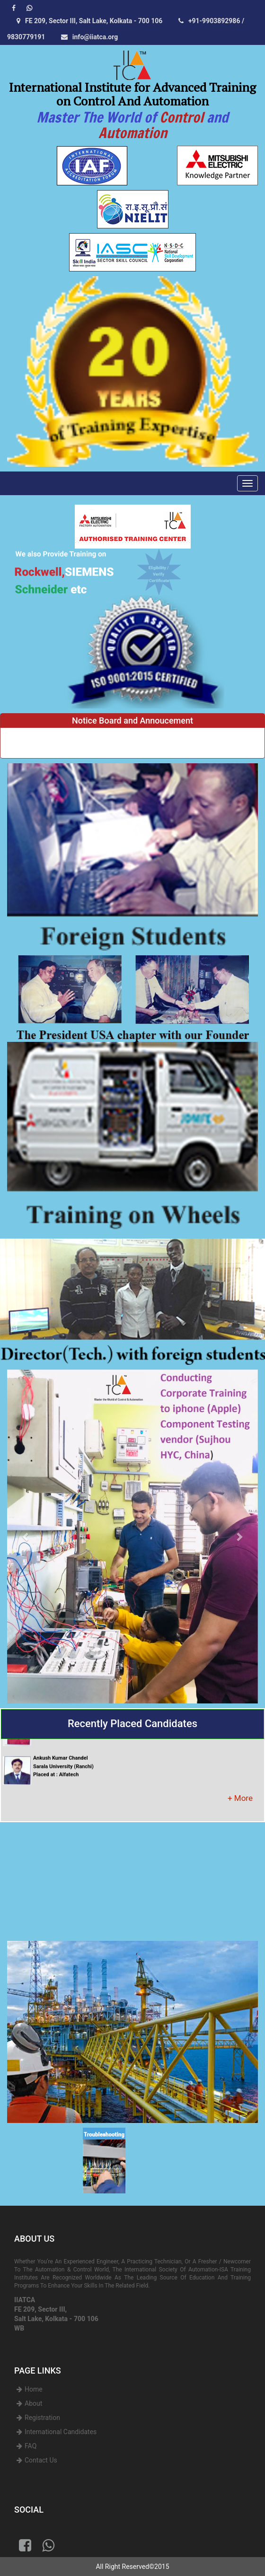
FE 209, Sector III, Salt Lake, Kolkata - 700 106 (87, 21)
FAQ (30, 2446)
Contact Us (41, 2460)
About (33, 2403)
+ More (240, 1798)
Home (34, 2389)
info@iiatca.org (87, 37)
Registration (42, 2417)
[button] (26, 1537)
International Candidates (61, 2432)
